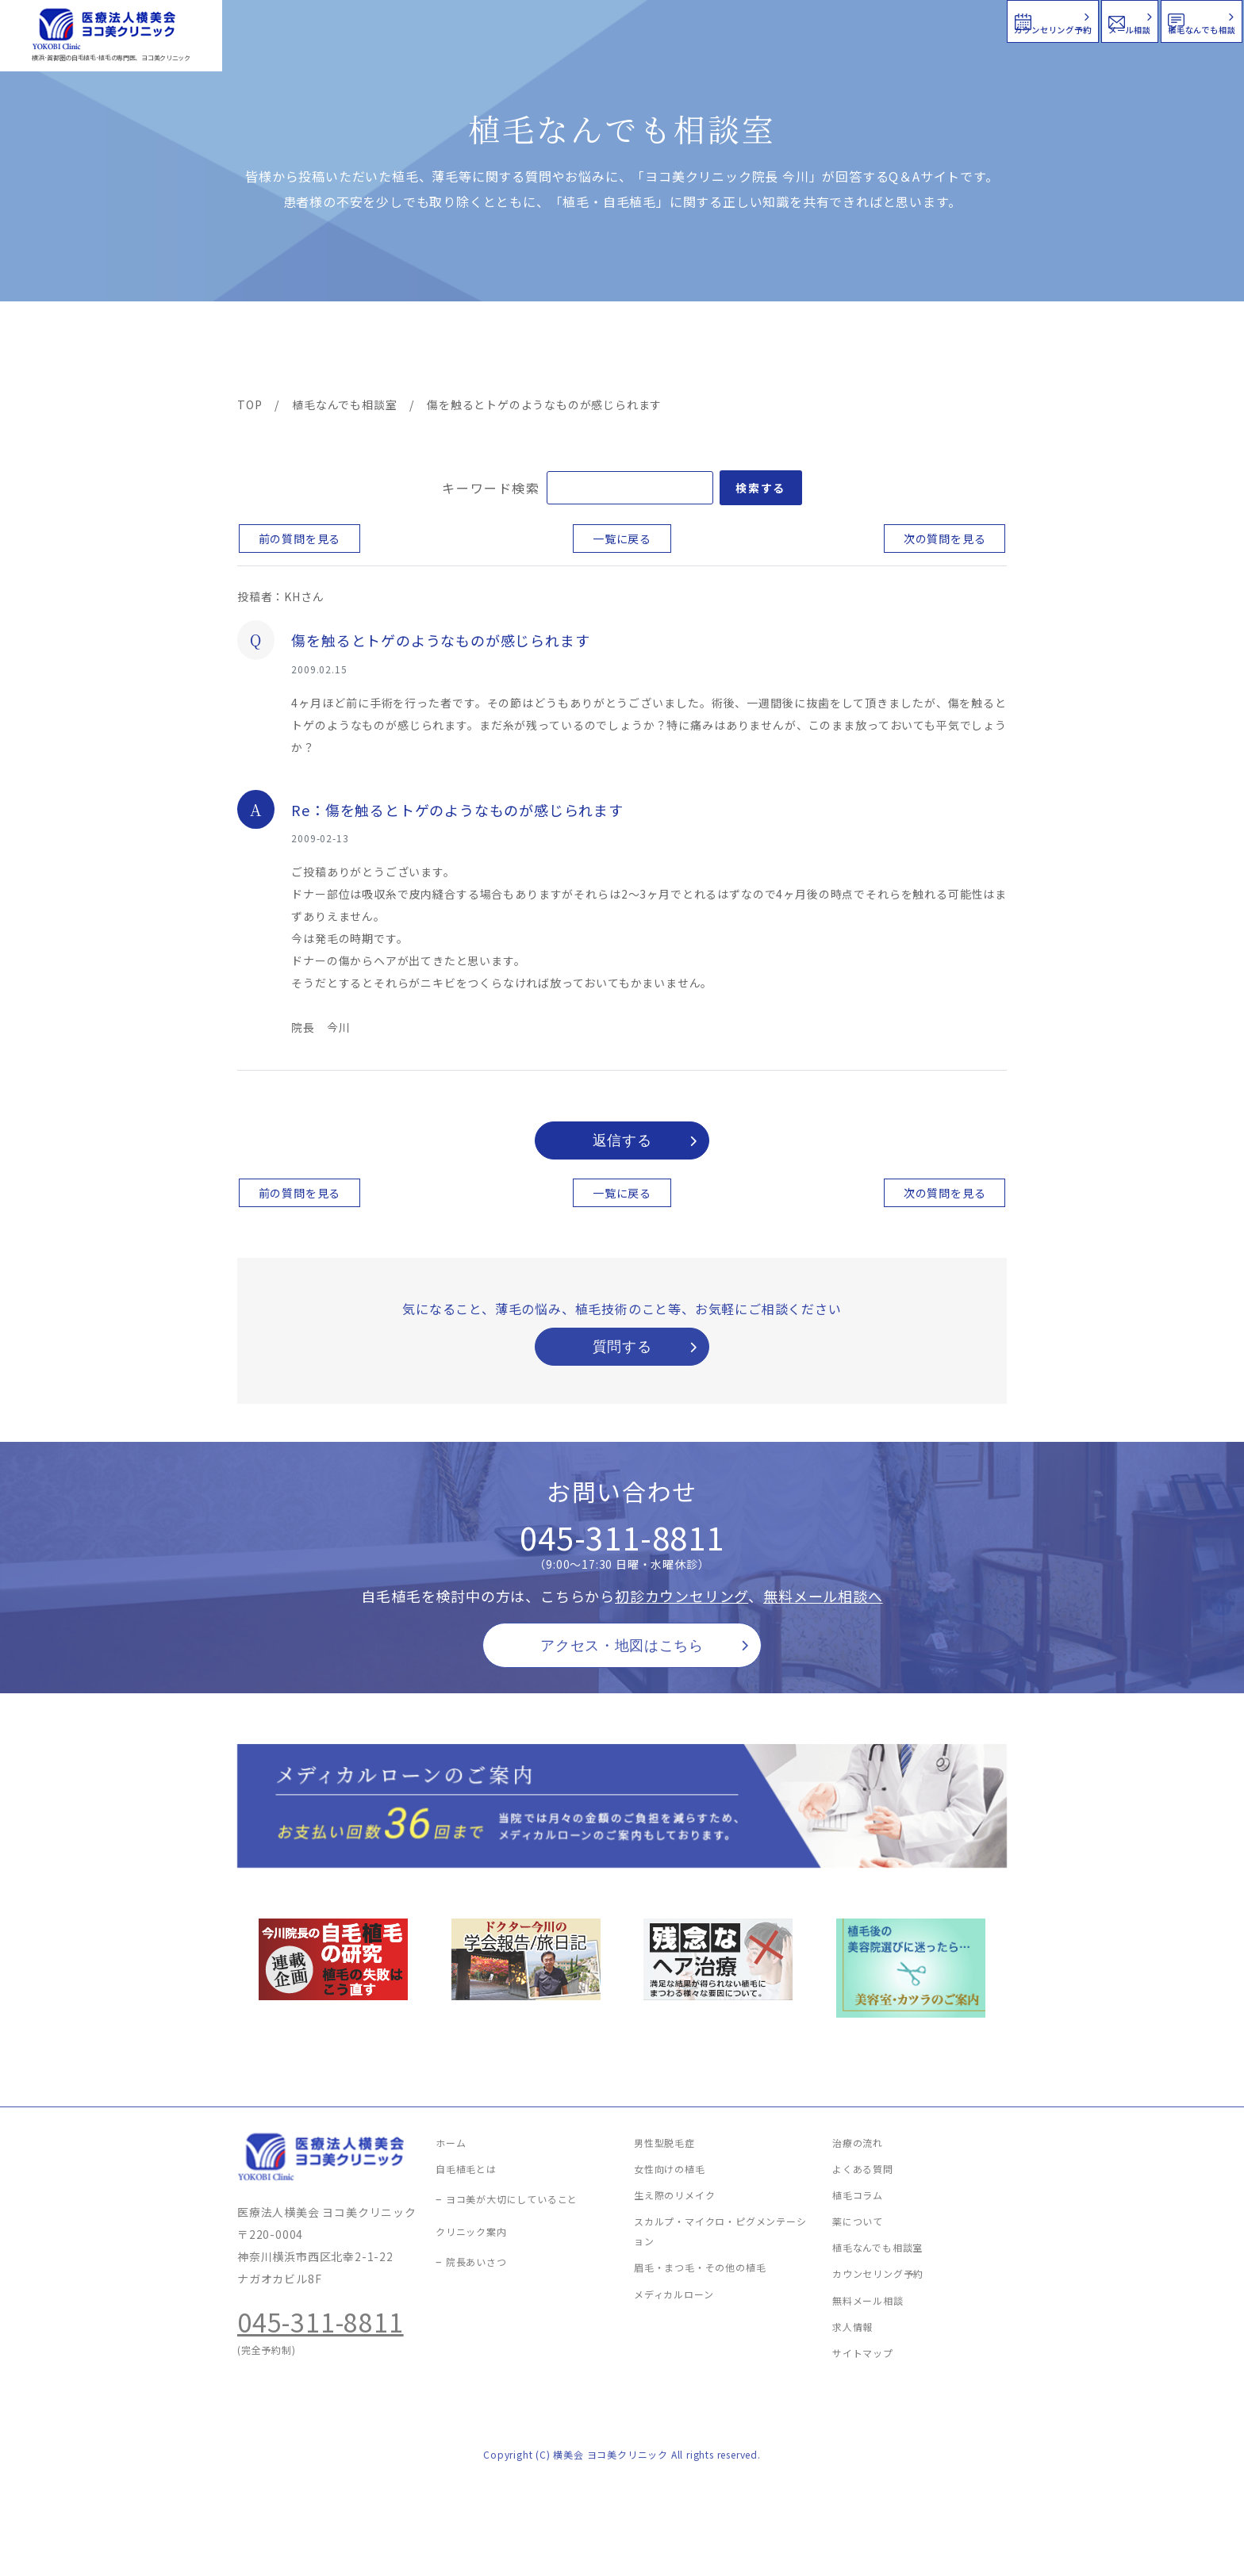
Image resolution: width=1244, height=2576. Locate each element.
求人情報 (959, 350)
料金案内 (587, 350)
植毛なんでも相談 (1139, 19)
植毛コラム (864, 350)
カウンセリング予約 (766, 19)
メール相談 (956, 19)
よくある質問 (680, 350)
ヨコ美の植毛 (285, 350)
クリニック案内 (486, 350)
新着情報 (772, 350)
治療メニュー (380, 350)
